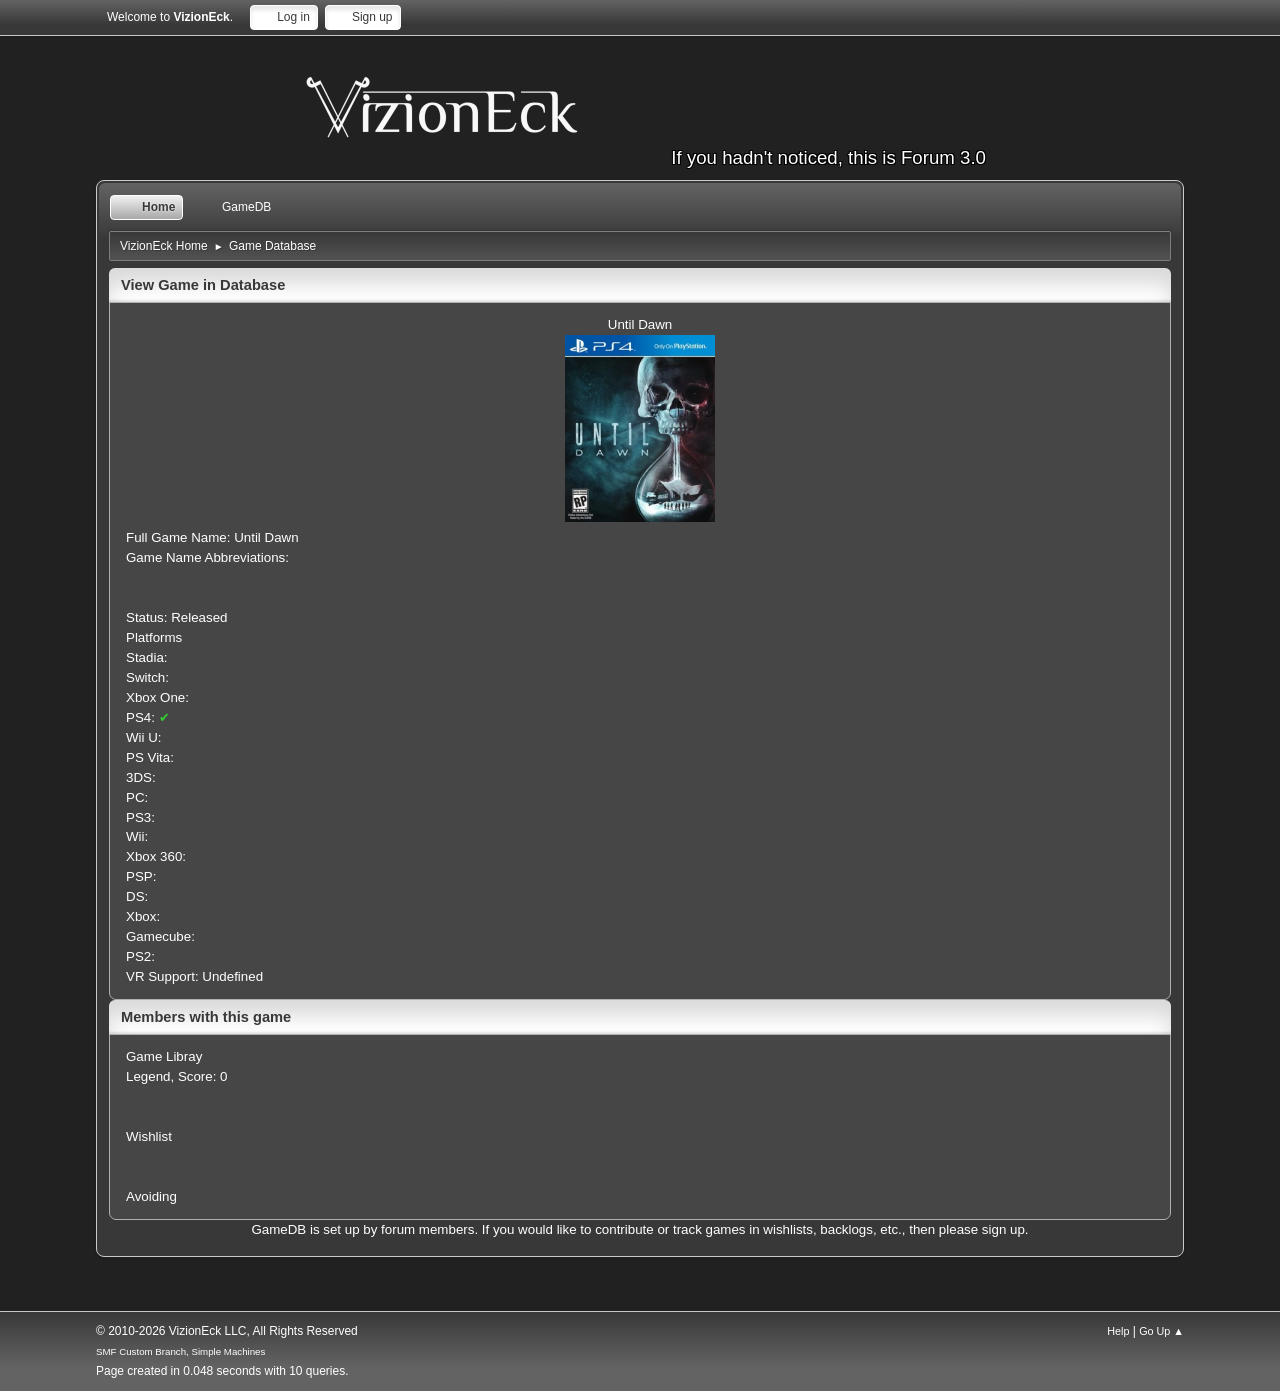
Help (1118, 1331)
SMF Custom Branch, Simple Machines (180, 1351)
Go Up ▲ (1161, 1331)
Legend (148, 1076)
